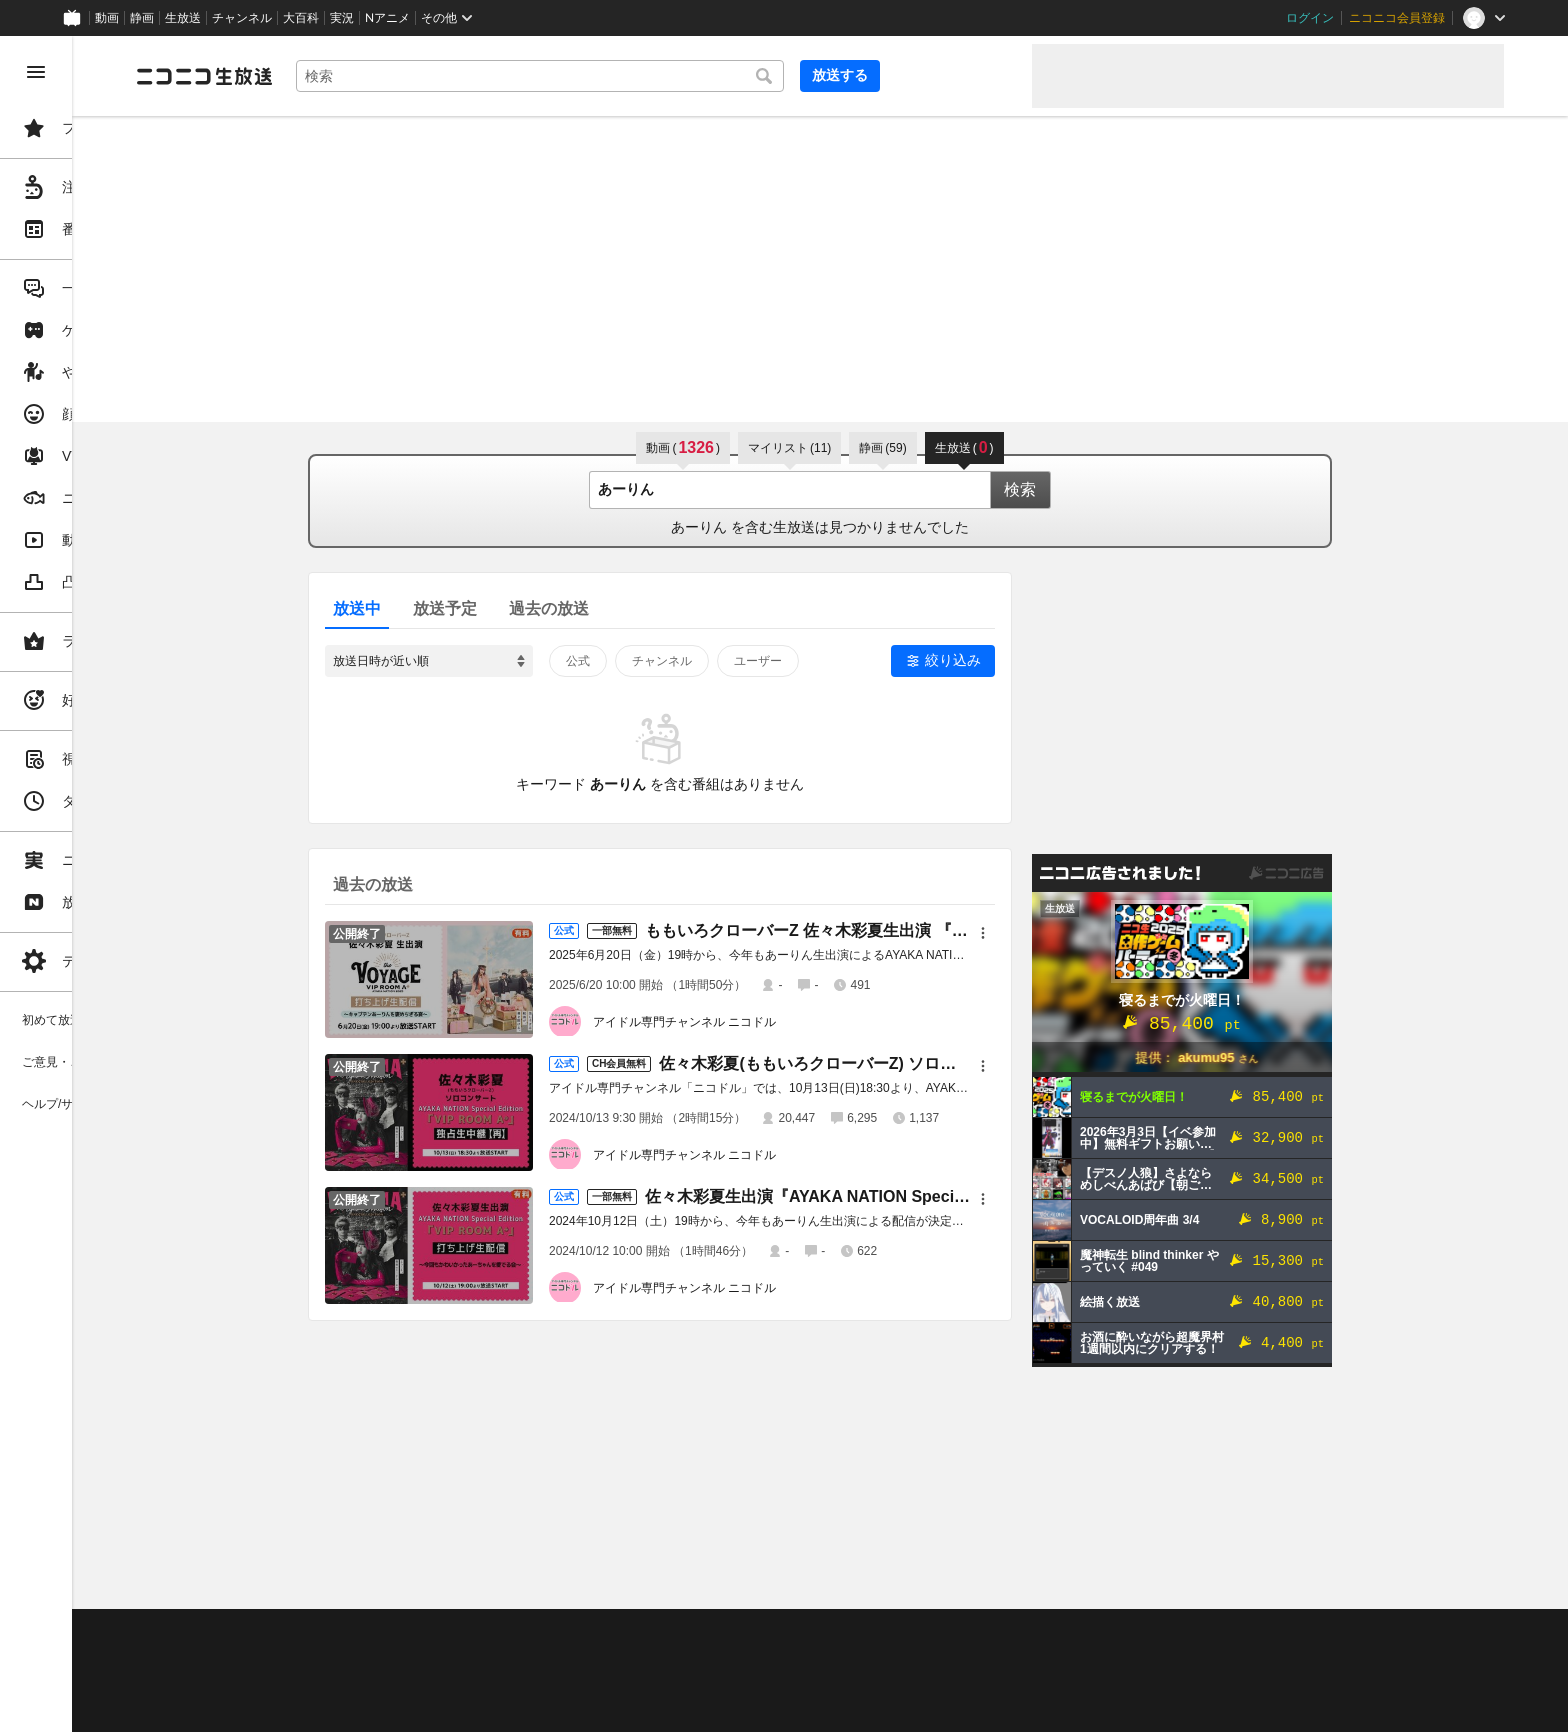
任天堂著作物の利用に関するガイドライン (515, 1707)
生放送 (183, 18)
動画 (107, 18)
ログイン (1310, 18)
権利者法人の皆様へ (342, 1683)
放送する (968, 75)
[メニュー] (1059, 933)
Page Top (896, 1581)
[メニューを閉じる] (36, 72)
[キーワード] (680, 76)
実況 (342, 18)
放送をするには (431, 1658)
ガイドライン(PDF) (701, 1633)
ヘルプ (484, 1633)
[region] (112, 884)
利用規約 (608, 1633)
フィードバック (1436, 1580)
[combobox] (680, 76)
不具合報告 (419, 1633)
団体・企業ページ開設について (682, 1683)
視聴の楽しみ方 (330, 1658)
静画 (142, 18)
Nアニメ (387, 18)
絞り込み (1029, 660)
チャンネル (242, 18)
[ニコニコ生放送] (356, 76)
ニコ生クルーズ (532, 1658)
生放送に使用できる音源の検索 (497, 1683)
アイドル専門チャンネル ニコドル (760, 1022)
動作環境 (543, 1633)
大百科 (301, 18)
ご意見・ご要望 (330, 1633)
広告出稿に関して (336, 1707)
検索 (1096, 489)
